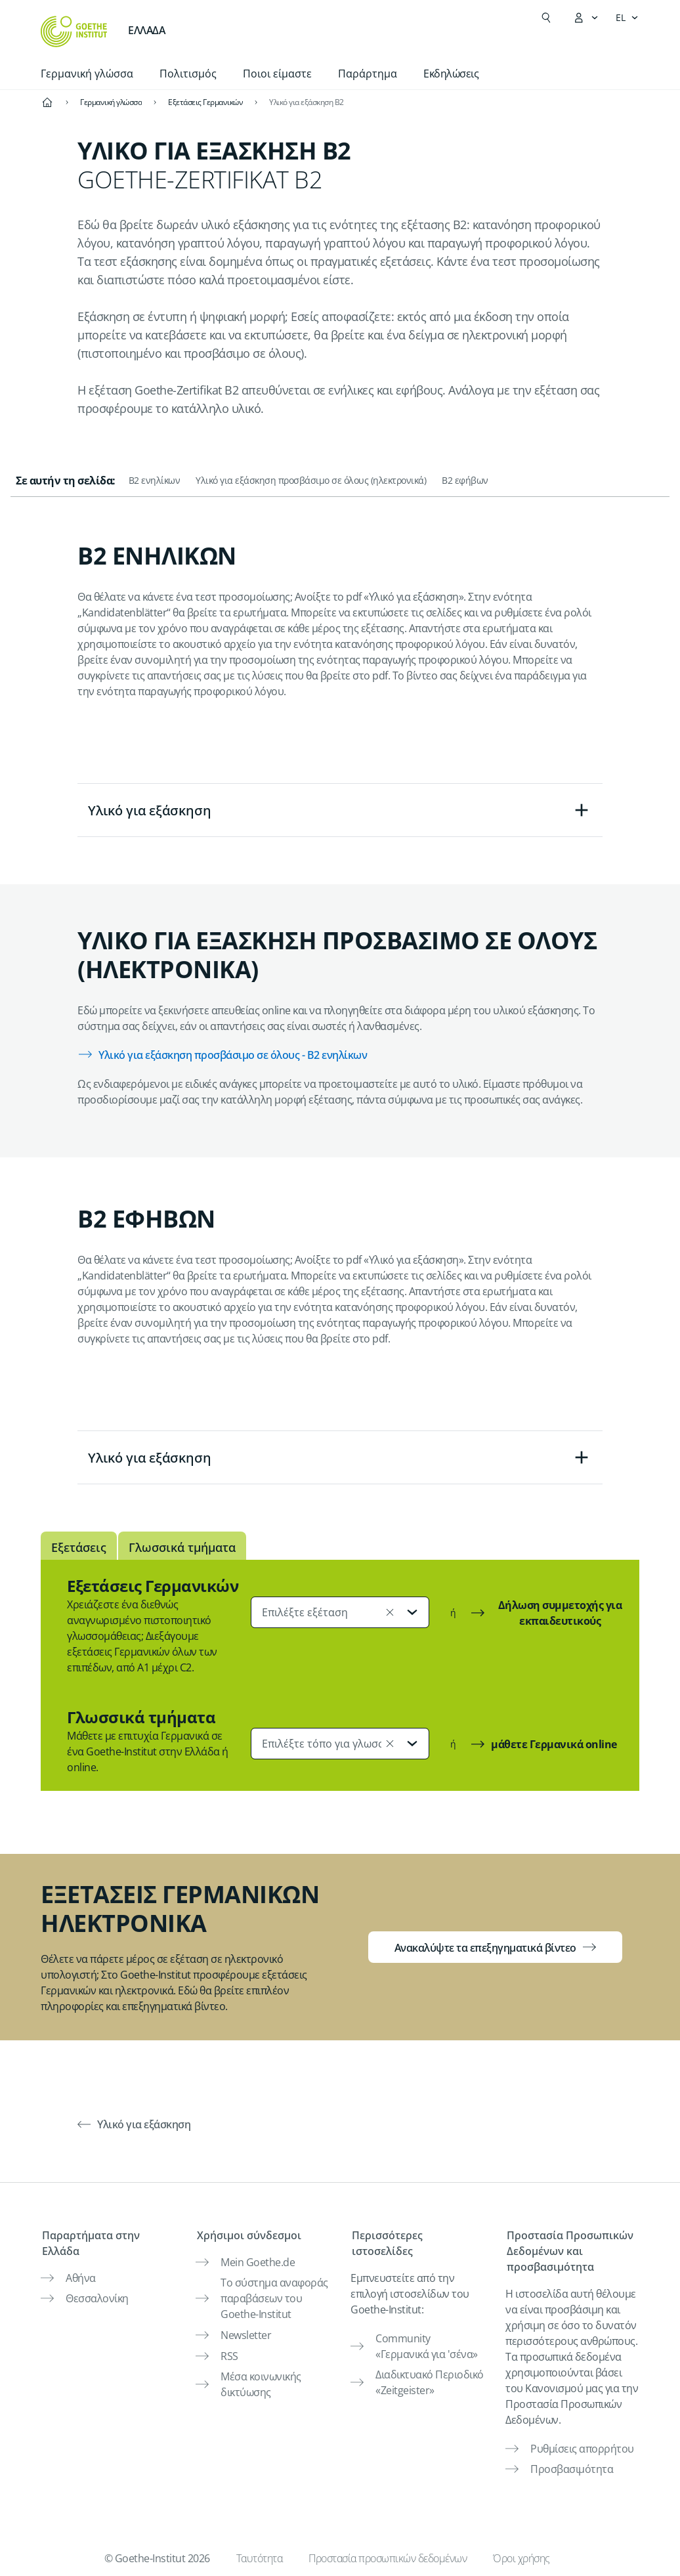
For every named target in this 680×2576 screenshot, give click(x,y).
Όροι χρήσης (521, 2553)
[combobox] (340, 1612)
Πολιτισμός (188, 73)
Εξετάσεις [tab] (78, 1547)
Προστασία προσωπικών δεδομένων (387, 2553)
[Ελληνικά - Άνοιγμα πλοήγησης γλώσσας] (627, 18)
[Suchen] (546, 18)
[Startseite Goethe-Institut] (74, 31)
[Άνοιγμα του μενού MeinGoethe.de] (585, 18)
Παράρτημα (367, 73)
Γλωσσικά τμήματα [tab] (182, 1547)
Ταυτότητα (259, 2553)
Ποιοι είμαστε (277, 73)
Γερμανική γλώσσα (87, 73)
